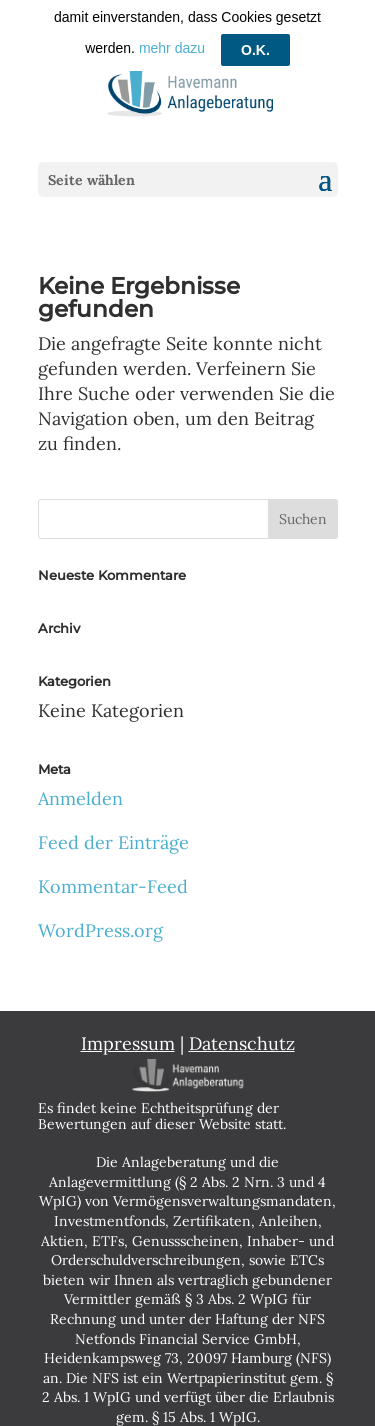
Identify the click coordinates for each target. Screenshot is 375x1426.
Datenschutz (242, 1036)
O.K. (255, 25)
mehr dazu (172, 24)
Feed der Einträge (113, 834)
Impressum (128, 1036)
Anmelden (80, 790)
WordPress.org (100, 923)
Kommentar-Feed (113, 879)
